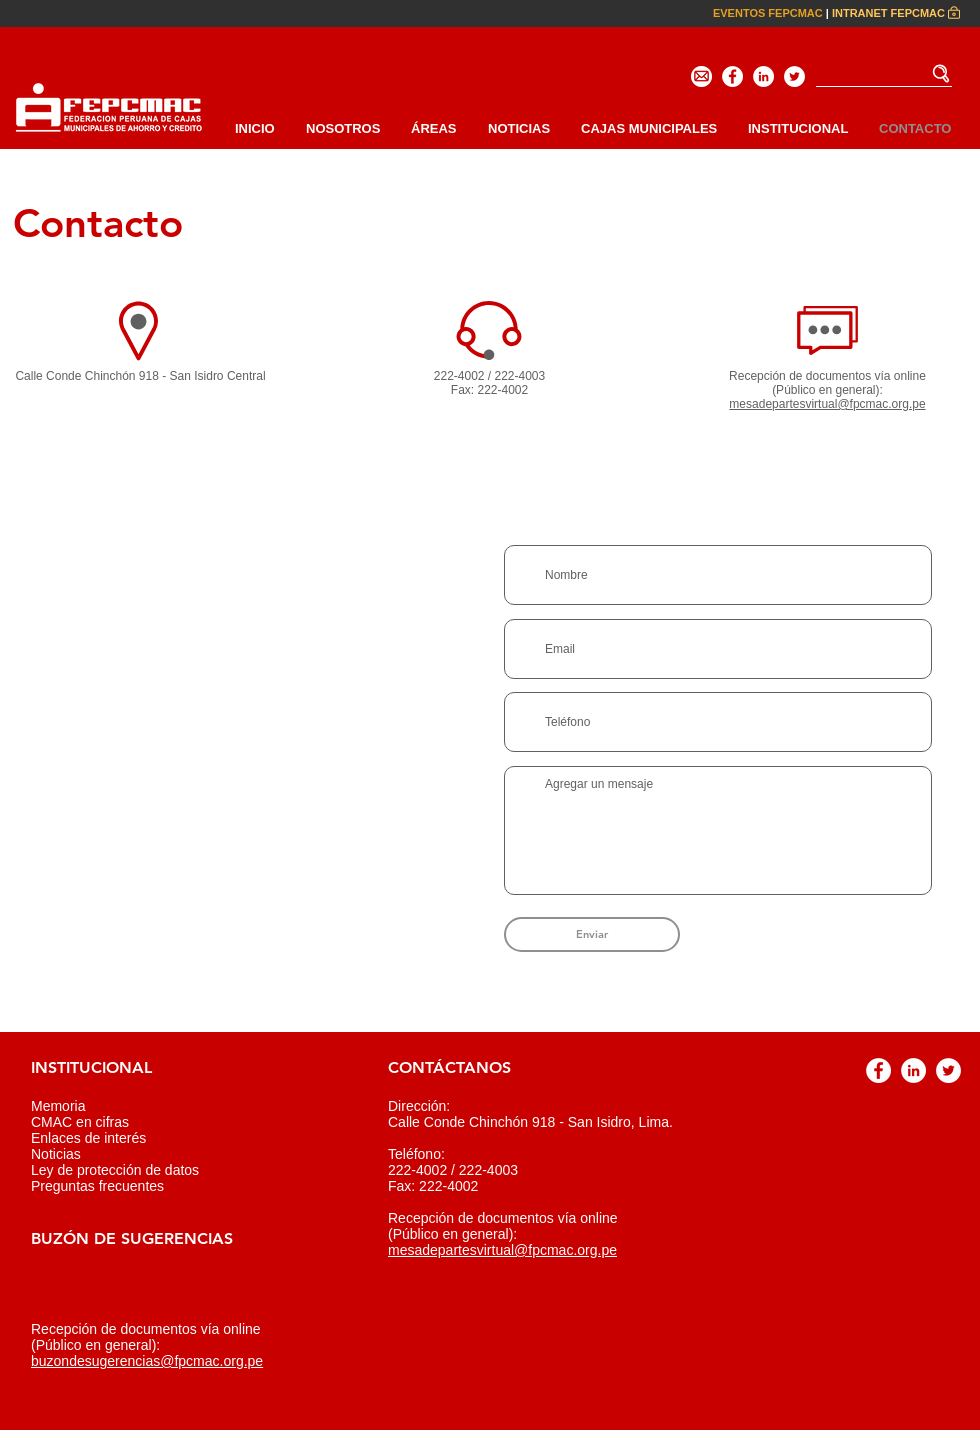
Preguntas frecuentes (97, 1186)
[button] (797, 128)
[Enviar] (592, 934)
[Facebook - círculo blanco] (732, 76)
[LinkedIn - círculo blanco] (763, 76)
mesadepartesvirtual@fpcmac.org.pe (502, 1250)
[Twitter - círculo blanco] (794, 76)
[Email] (701, 76)
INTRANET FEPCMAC (888, 13)
